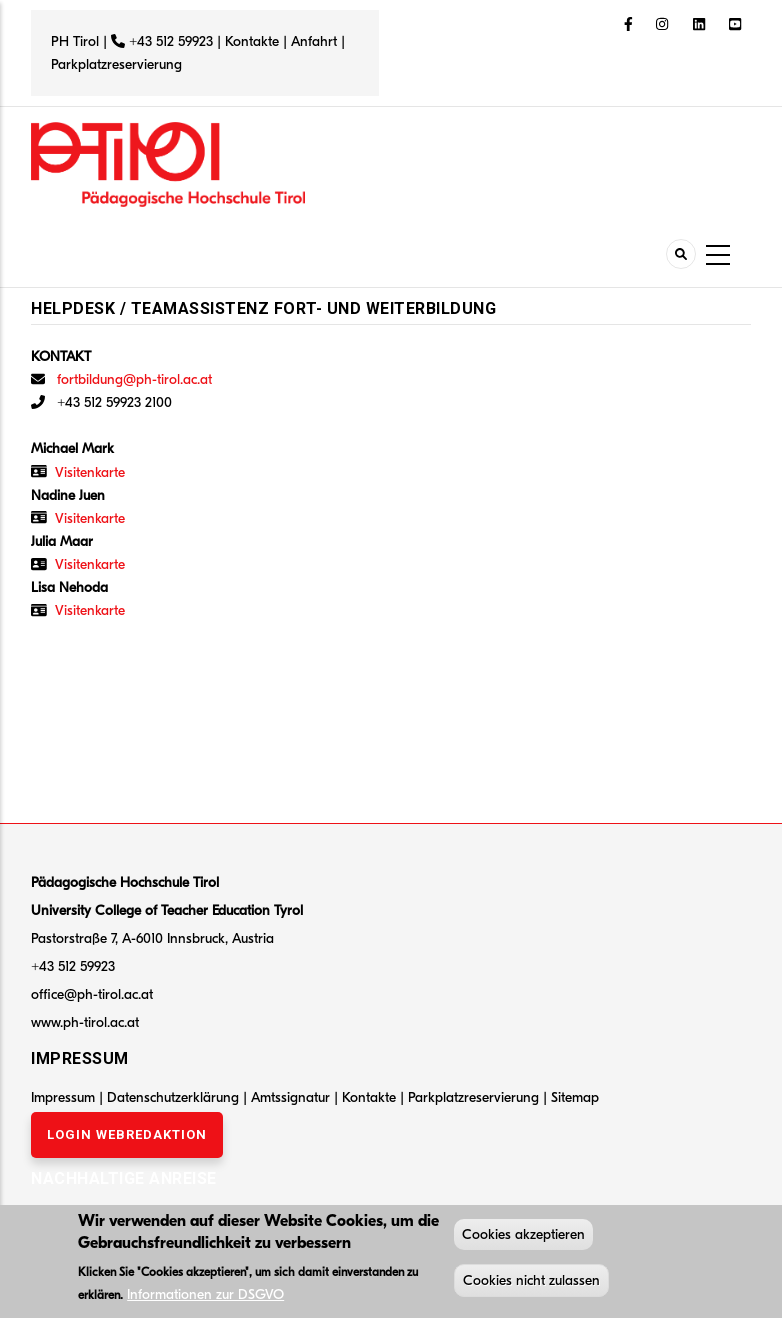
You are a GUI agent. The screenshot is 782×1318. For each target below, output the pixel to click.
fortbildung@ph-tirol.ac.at (134, 379)
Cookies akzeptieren (523, 1237)
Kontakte (252, 41)
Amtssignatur (292, 1097)
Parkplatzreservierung (116, 64)
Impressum (63, 1097)
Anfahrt (316, 41)
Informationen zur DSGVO (205, 1297)
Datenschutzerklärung (173, 1097)
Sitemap (575, 1097)
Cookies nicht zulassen (531, 1283)
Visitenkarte (90, 472)
